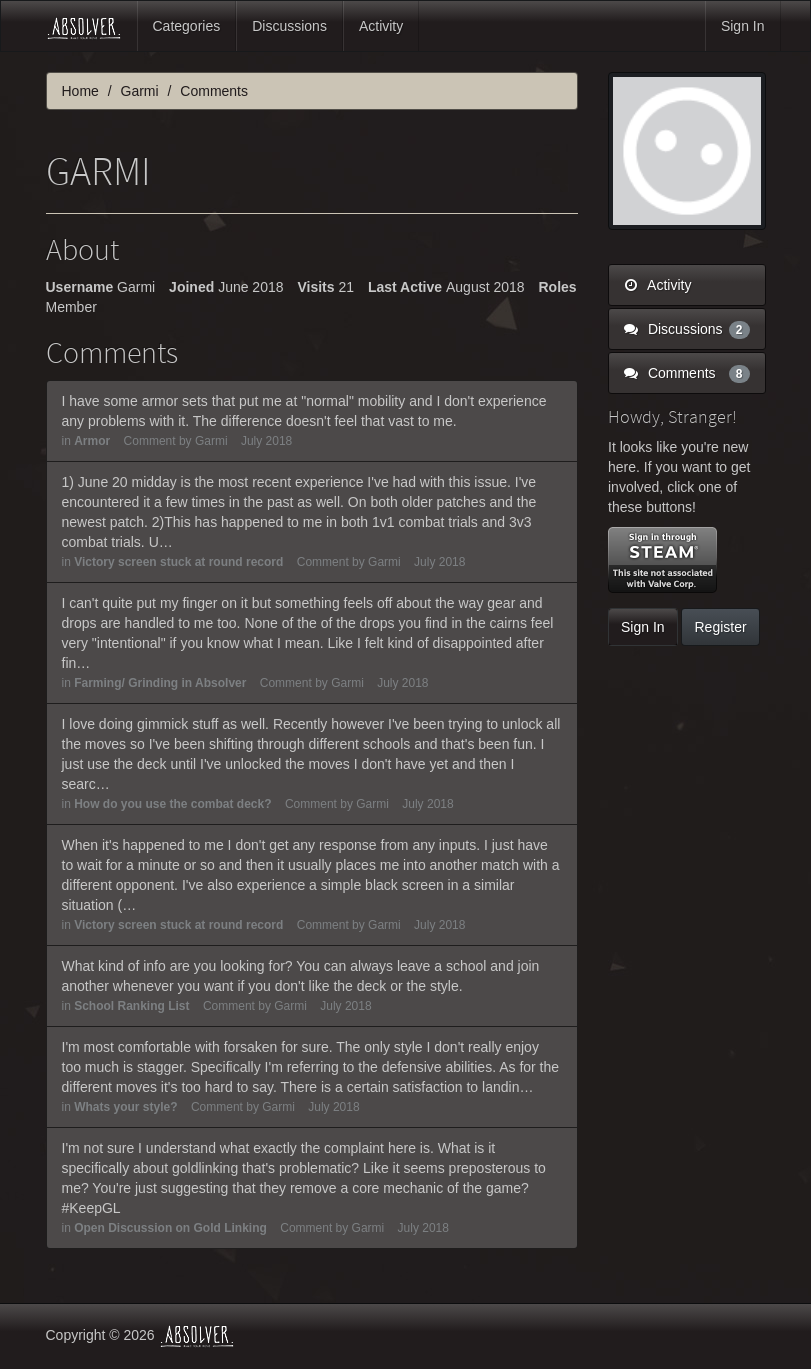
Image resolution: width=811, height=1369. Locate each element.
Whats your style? (125, 1107)
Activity (381, 26)
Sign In (743, 26)
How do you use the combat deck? (172, 804)
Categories (187, 26)
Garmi (211, 441)
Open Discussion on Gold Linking (170, 1228)
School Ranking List (131, 1006)
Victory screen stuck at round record (178, 562)
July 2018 (266, 441)
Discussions (289, 26)
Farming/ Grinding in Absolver (160, 683)
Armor (92, 441)
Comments (687, 373)
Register (720, 627)
